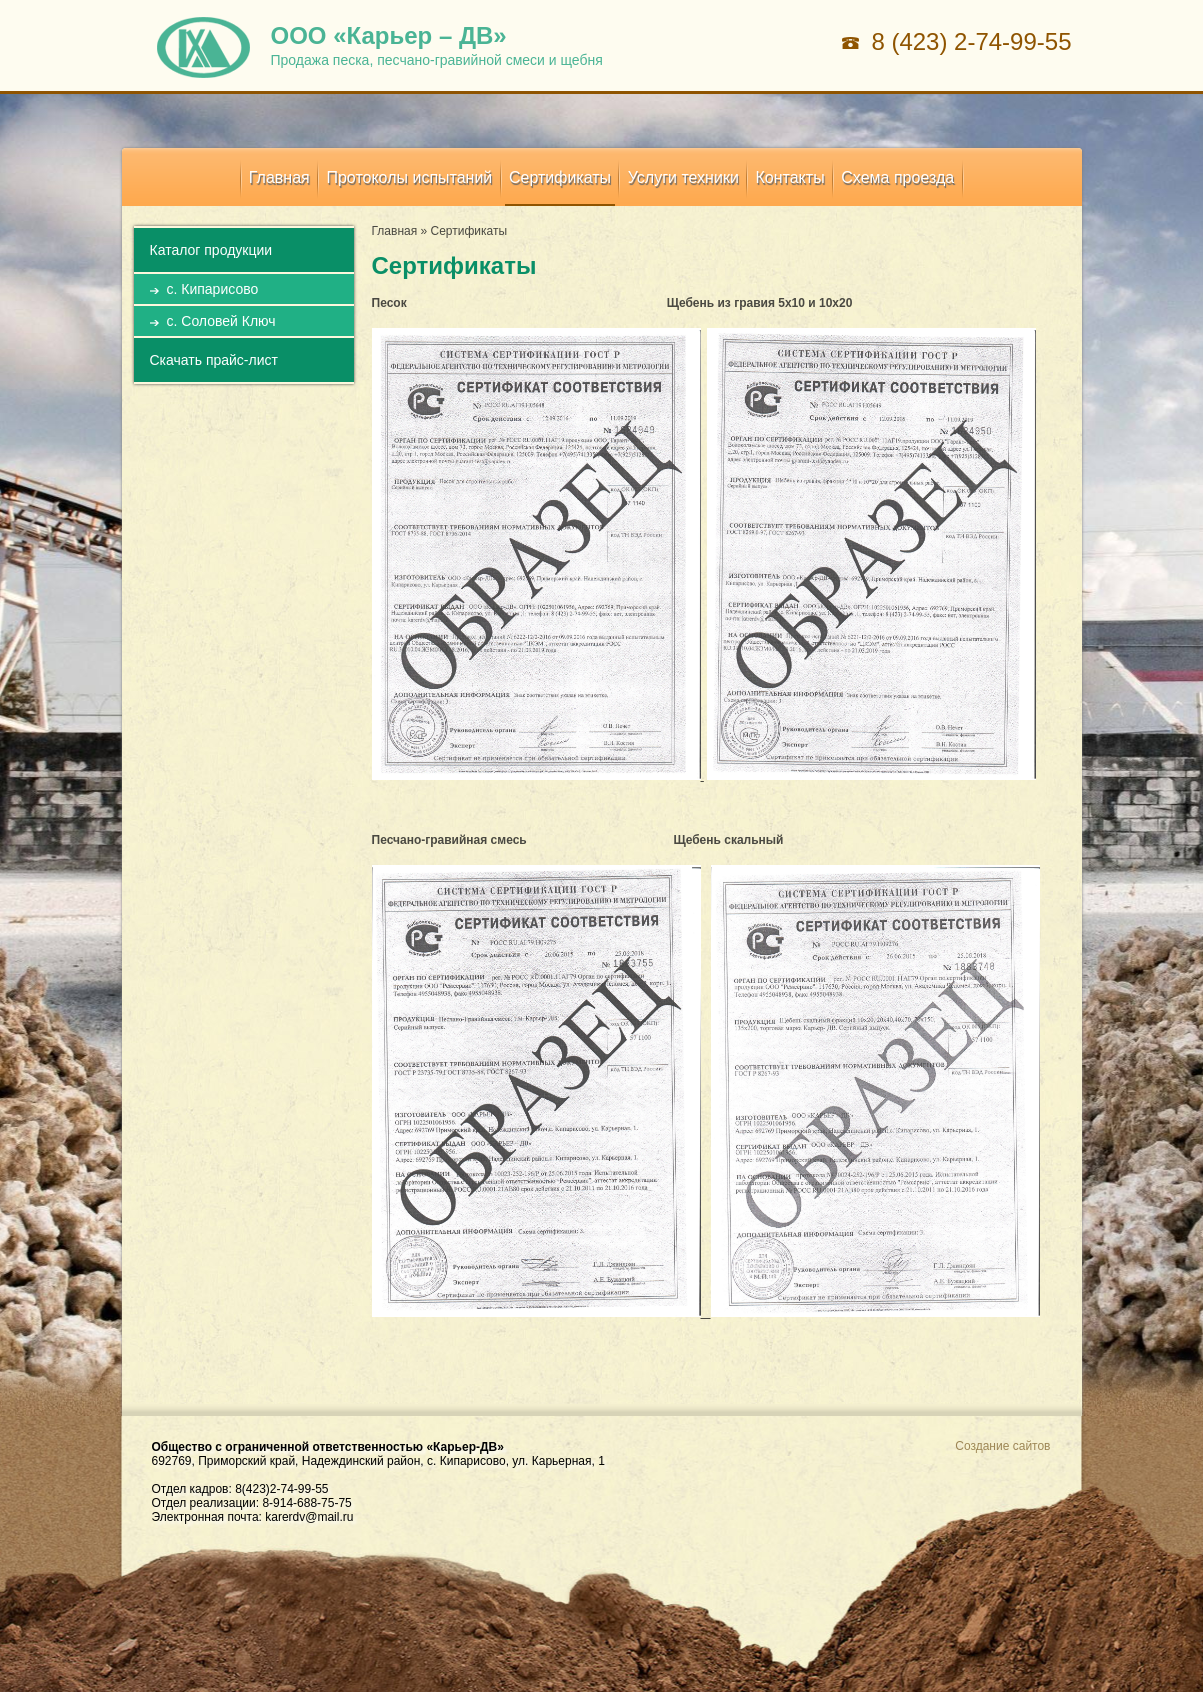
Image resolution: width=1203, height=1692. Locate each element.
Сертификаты (560, 177)
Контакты (790, 177)
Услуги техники (683, 177)
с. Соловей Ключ (221, 321)
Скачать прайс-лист (214, 360)
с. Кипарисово (213, 289)
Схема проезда (897, 177)
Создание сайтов (1002, 1446)
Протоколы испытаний (409, 177)
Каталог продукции (211, 250)
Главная (279, 177)
